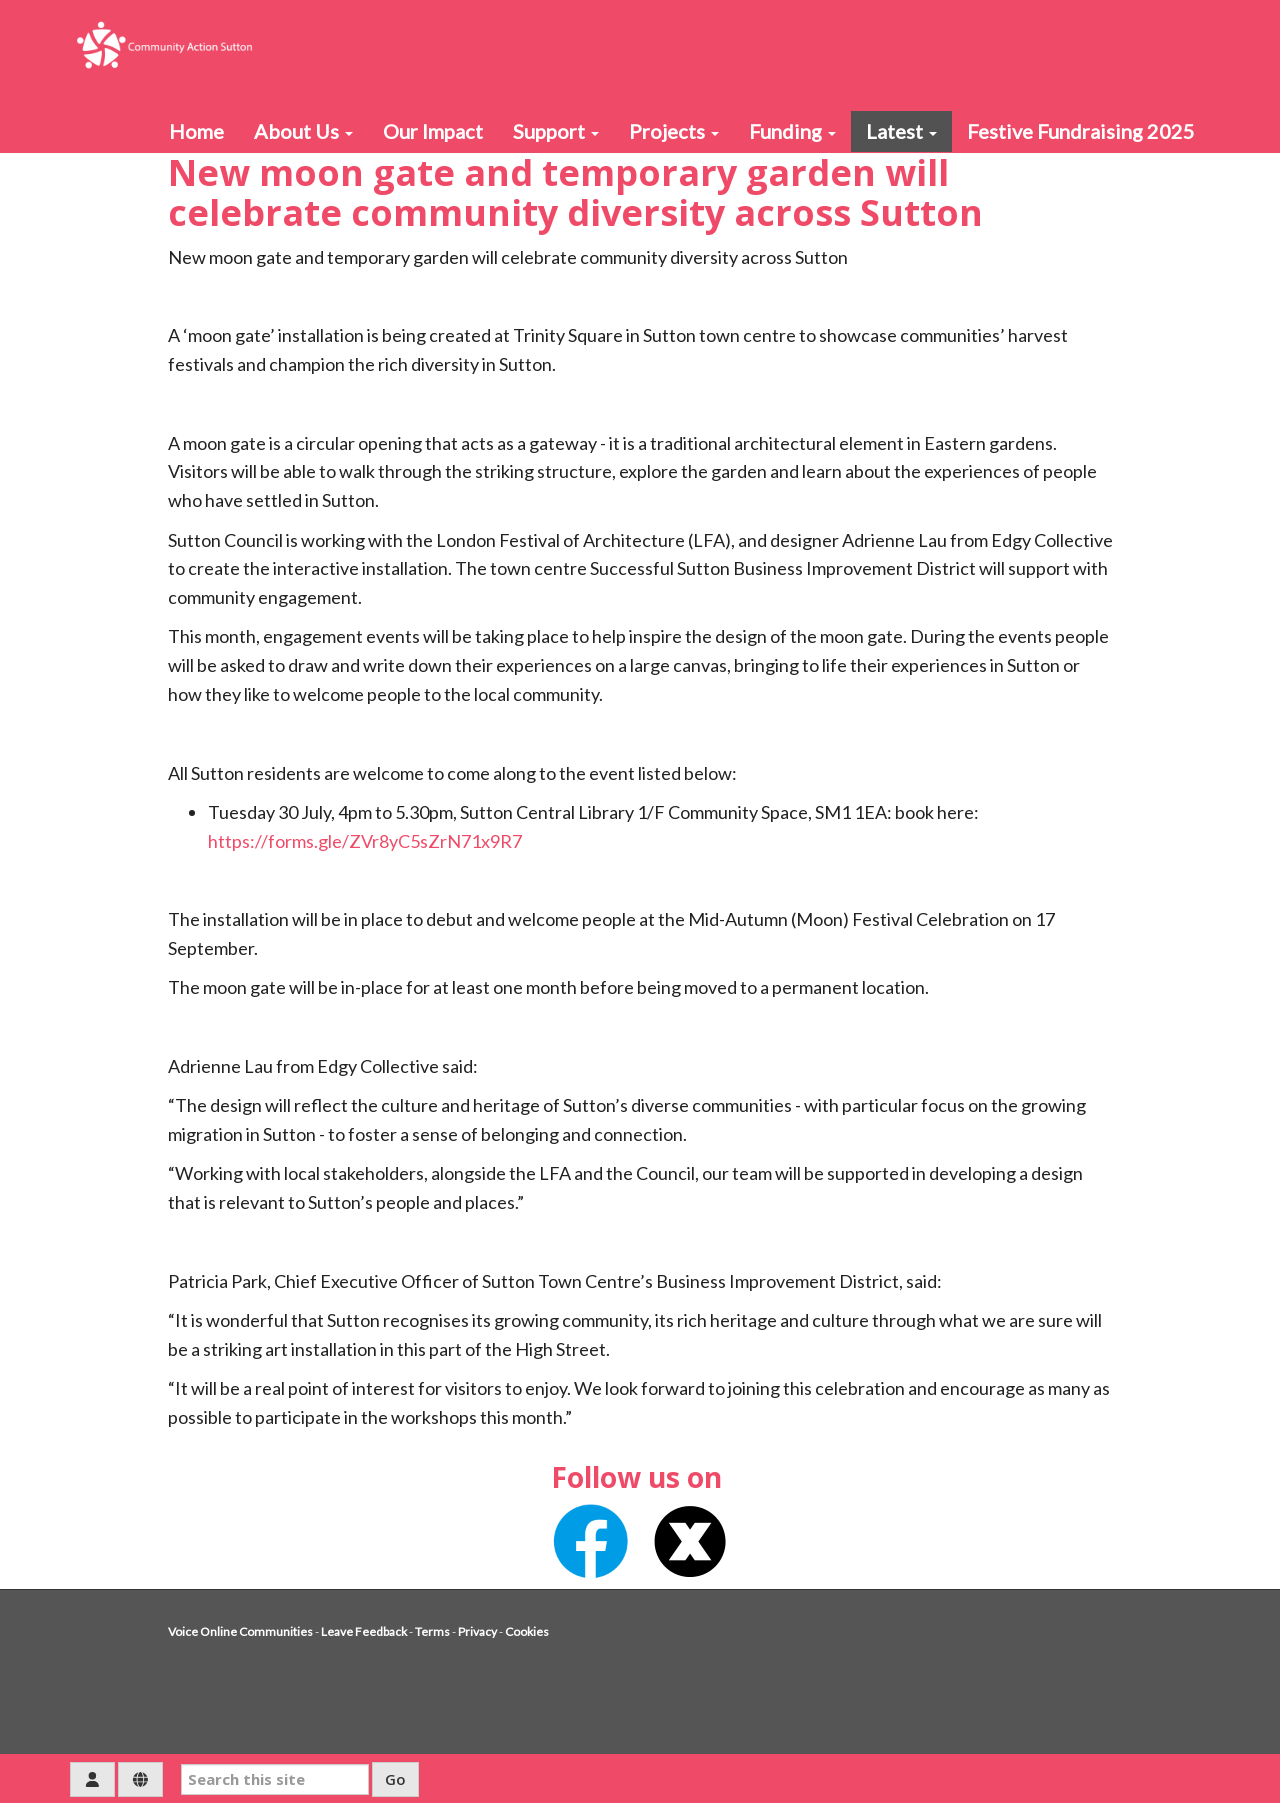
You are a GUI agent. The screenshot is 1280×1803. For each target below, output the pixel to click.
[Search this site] (275, 1779)
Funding (792, 131)
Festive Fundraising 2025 (1081, 131)
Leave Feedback (364, 1631)
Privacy (477, 1631)
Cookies (527, 1631)
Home (196, 131)
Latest (901, 131)
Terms (432, 1631)
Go (395, 1779)
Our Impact (433, 131)
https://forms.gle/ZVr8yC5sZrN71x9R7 (365, 841)
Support (556, 131)
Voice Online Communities (240, 1631)
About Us (303, 131)
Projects (674, 131)
